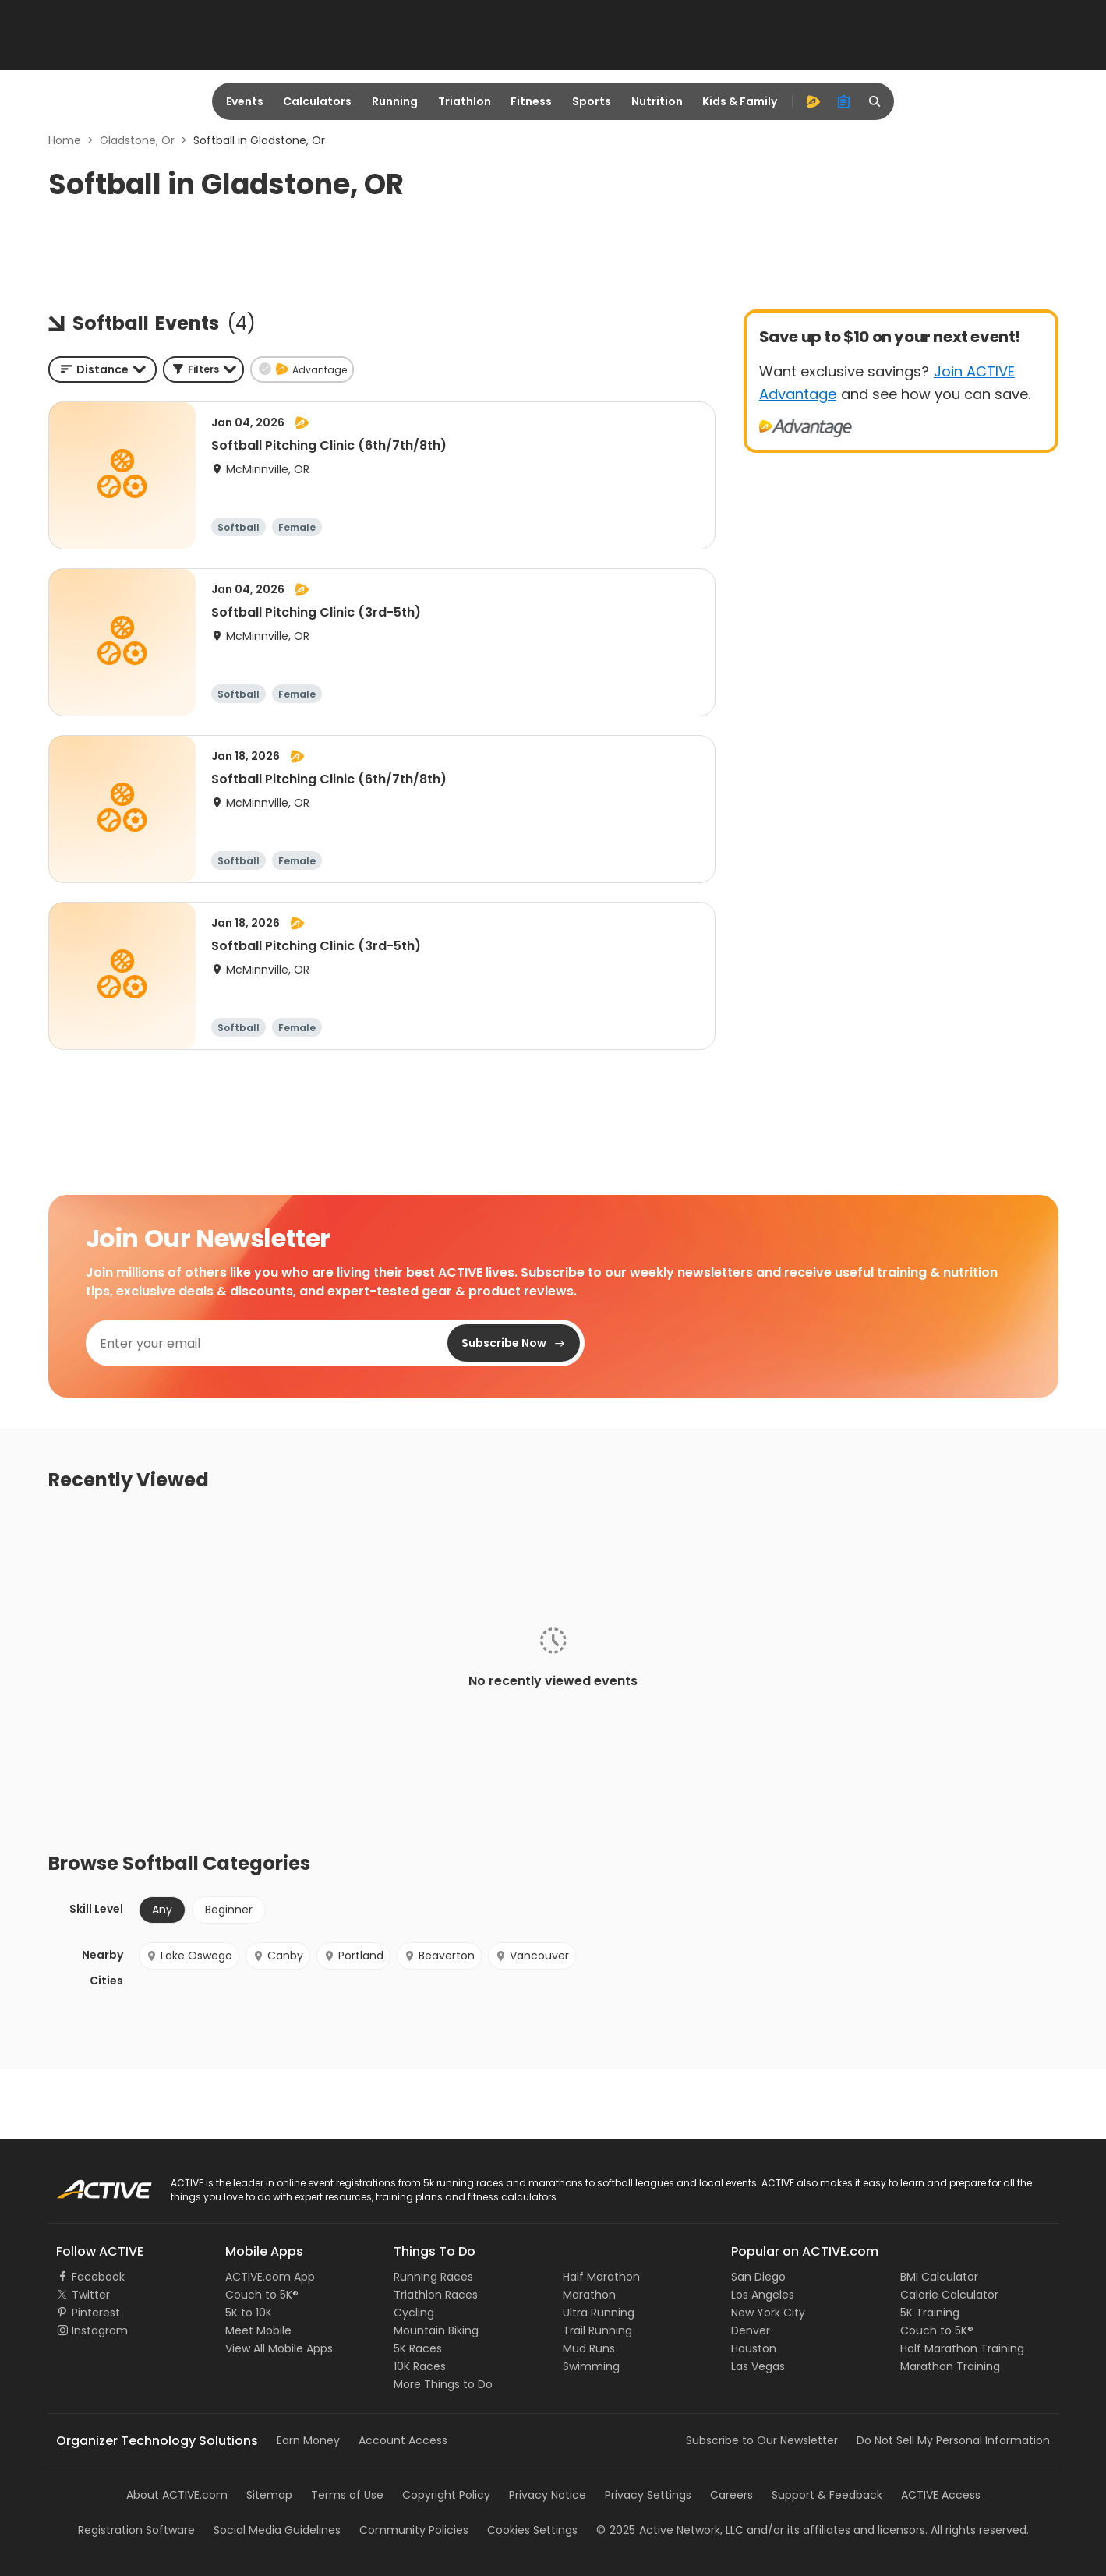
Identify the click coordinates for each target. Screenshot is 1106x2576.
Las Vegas (758, 2366)
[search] (875, 101)
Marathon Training (950, 2366)
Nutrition (657, 101)
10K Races (420, 2366)
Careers (731, 2495)
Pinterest (96, 2312)
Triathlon (464, 101)
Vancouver (532, 1955)
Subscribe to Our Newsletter (762, 2440)
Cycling (414, 2312)
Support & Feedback (827, 2495)
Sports (591, 101)
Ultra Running (598, 2312)
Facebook (98, 2276)
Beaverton (439, 1955)
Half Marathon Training (962, 2348)
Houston (753, 2348)
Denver (750, 2330)
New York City (768, 2312)
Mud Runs (589, 2348)
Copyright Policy (446, 2495)
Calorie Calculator (949, 2294)
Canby (278, 1955)
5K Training (929, 2312)
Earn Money (308, 2440)
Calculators (317, 101)
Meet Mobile (258, 2330)
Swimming (591, 2366)
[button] (203, 369)
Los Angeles (762, 2294)
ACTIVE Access (941, 2495)
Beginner (229, 1909)
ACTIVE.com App (270, 2276)
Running (395, 101)
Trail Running (597, 2330)
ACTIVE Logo (89, 2184)
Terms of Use (347, 2495)
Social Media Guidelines (277, 2530)
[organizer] (844, 101)
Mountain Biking (436, 2330)
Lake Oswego (189, 1955)
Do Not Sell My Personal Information (953, 2440)
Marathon (589, 2294)
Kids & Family (739, 101)
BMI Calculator (939, 2276)
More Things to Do (443, 2384)
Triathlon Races (436, 2294)
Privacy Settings (648, 2495)
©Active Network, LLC (670, 2530)
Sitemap (269, 2495)
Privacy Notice (547, 2495)
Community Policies (413, 2530)
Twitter (91, 2294)
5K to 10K (248, 2312)
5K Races (418, 2348)
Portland (353, 1955)
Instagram (100, 2330)
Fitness (531, 101)
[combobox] (102, 369)
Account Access (403, 2440)
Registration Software (136, 2530)
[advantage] (813, 101)
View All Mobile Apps (279, 2348)
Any (162, 1909)
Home (64, 140)
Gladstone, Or (137, 140)
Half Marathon (601, 2276)
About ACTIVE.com (177, 2495)
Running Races (433, 2276)
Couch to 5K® (262, 2294)
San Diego (758, 2276)
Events (244, 101)
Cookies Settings (532, 2530)
